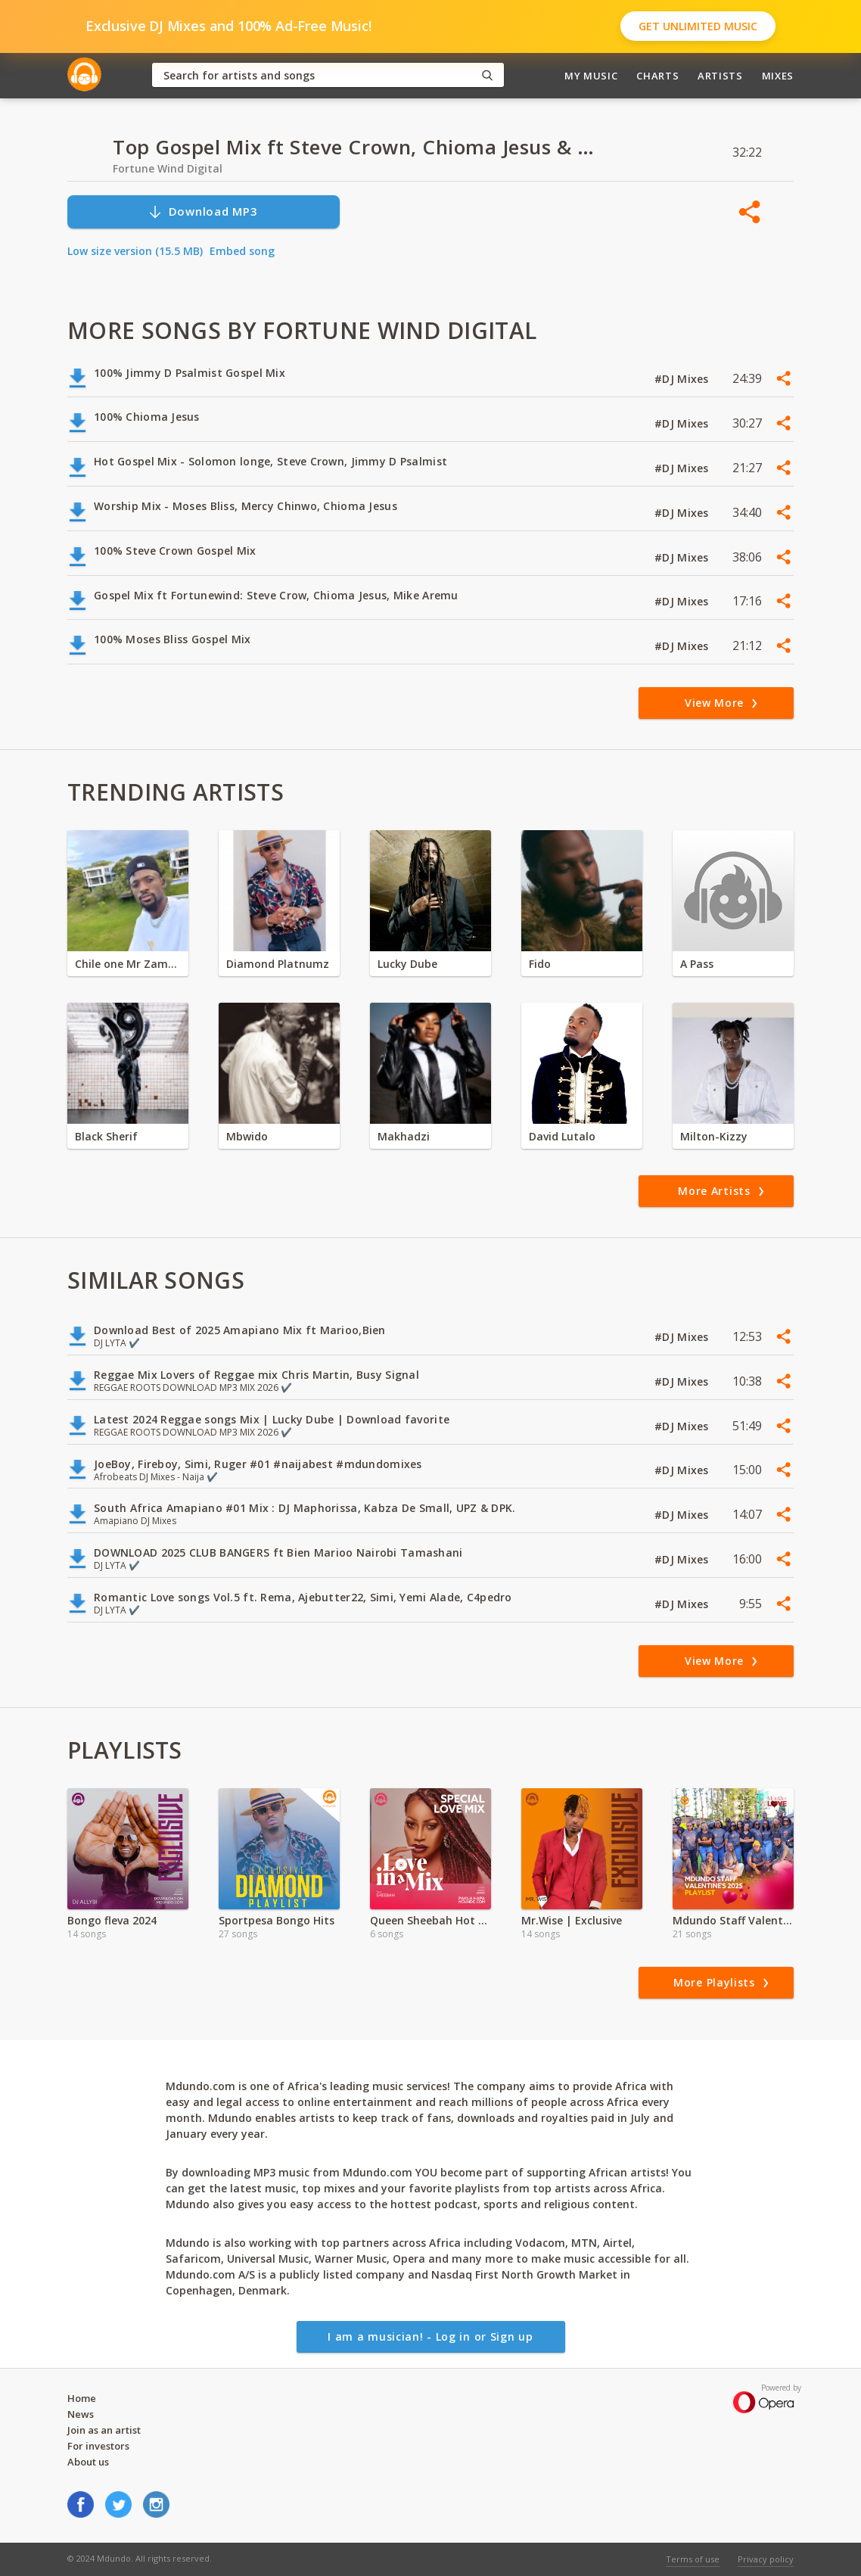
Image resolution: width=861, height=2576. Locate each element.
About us (88, 2462)
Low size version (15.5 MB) (135, 251)
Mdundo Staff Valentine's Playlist (733, 1920)
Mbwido (247, 1136)
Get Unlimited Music (698, 26)
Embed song (242, 251)
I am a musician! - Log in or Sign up (430, 2336)
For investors (98, 2446)
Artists (720, 75)
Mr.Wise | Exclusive (571, 1920)
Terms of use (693, 2559)
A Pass (696, 964)
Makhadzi (404, 1136)
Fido (540, 964)
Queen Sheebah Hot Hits (430, 1920)
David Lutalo (562, 1136)
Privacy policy (766, 2559)
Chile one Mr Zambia (128, 964)
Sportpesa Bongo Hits (276, 1920)
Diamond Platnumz (277, 964)
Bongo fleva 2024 (112, 1920)
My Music (590, 75)
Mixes (778, 75)
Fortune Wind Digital (167, 168)
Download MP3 (203, 211)
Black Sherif (106, 1136)
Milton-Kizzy (714, 1136)
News (80, 2414)
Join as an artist (104, 2430)
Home (81, 2398)
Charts (657, 75)
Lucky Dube (407, 964)
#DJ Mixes (683, 379)
